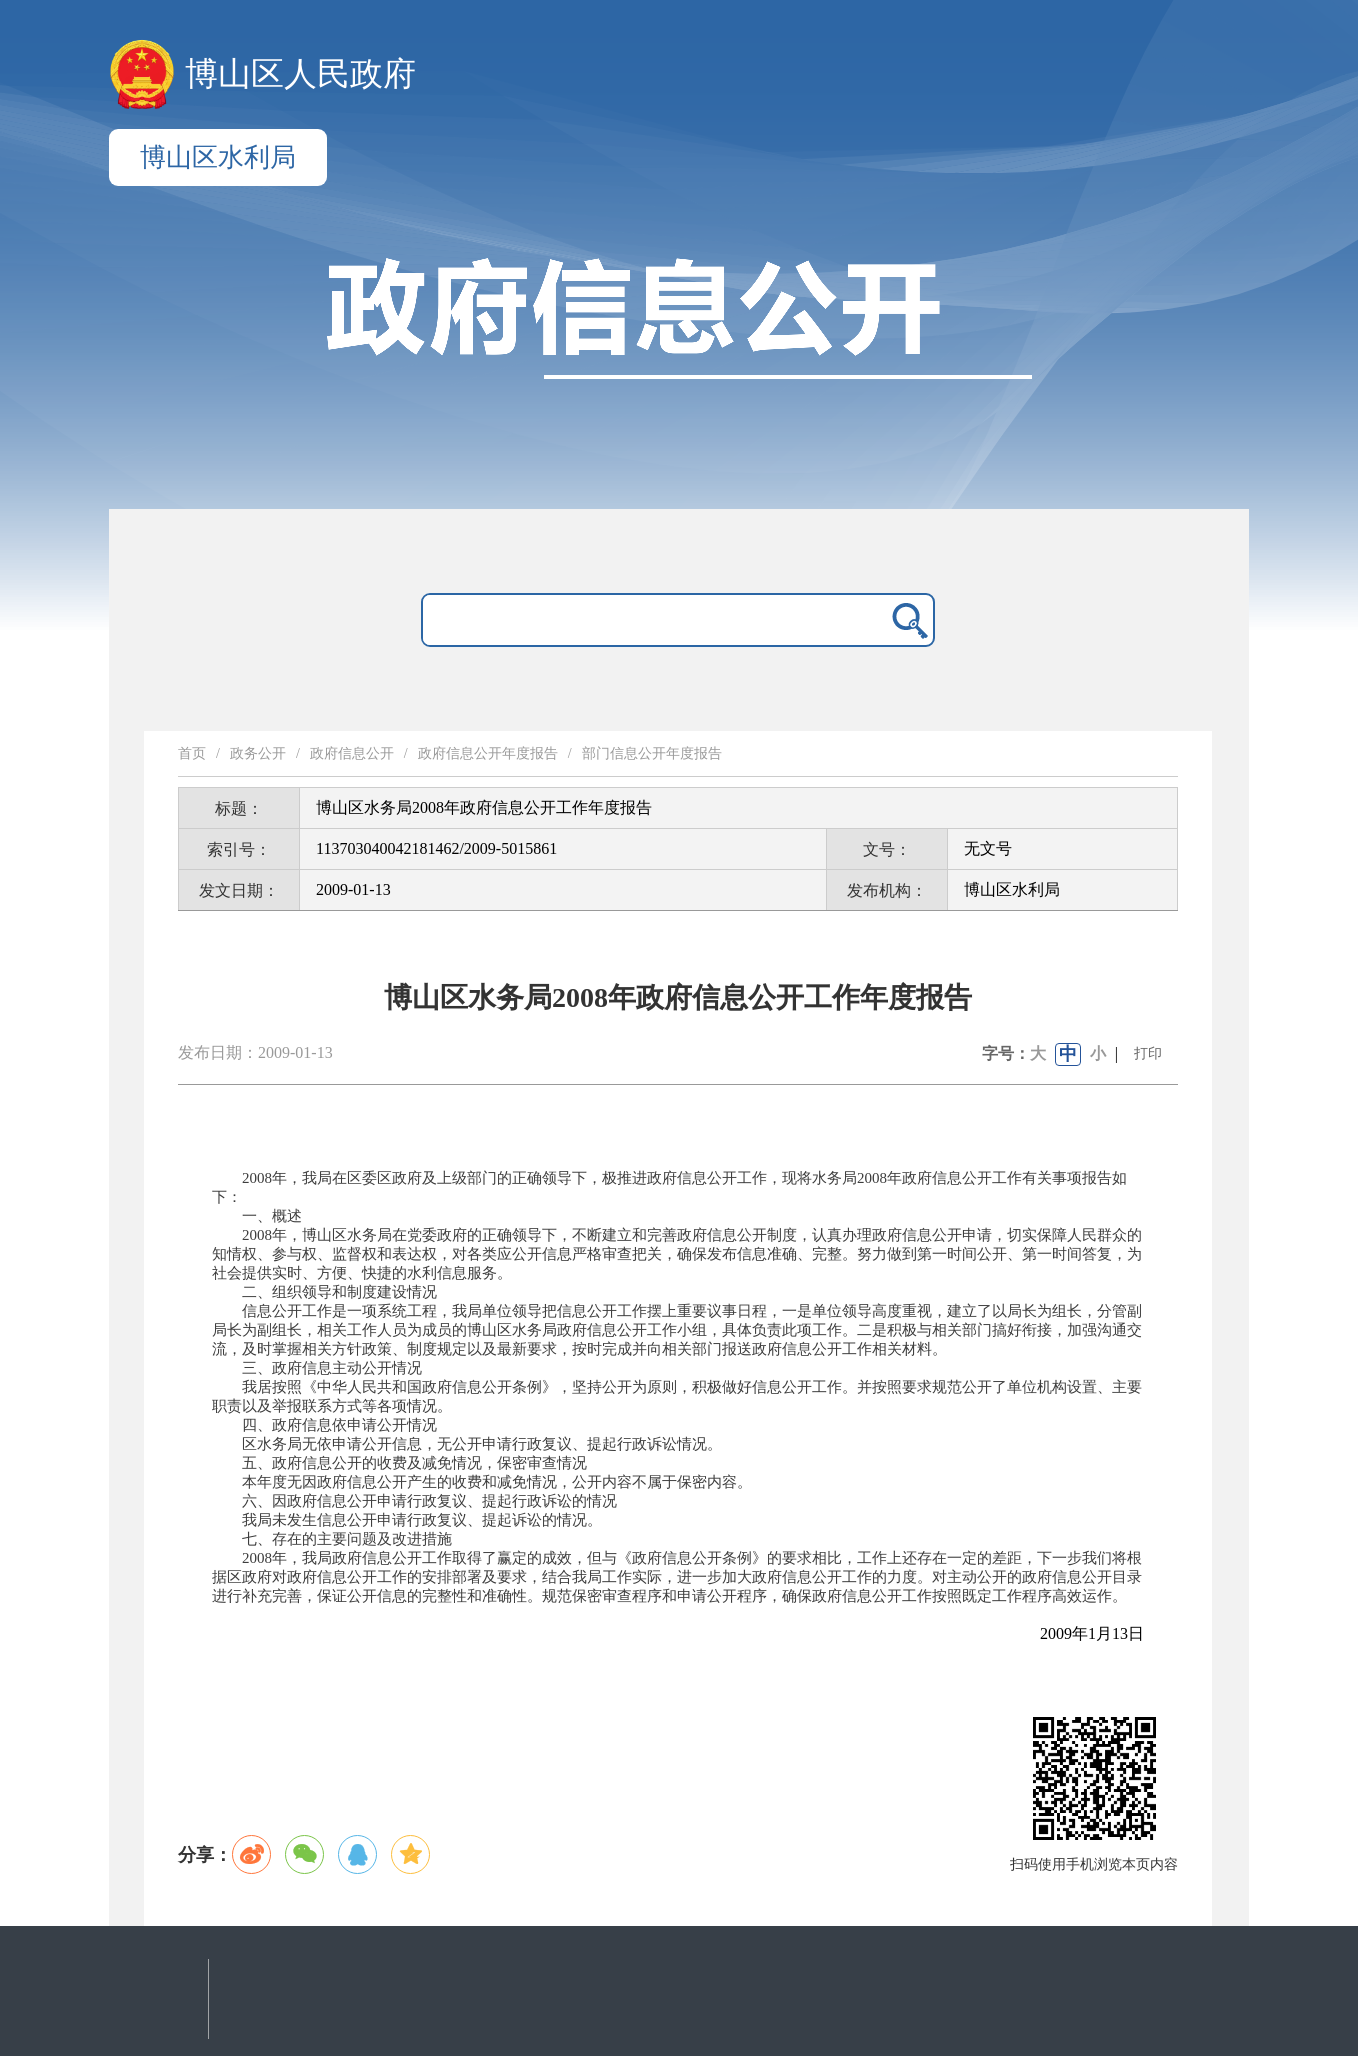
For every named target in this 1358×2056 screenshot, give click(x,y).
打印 (1148, 1053)
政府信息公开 (352, 753)
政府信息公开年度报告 (488, 753)
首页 (192, 753)
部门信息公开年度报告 (652, 753)
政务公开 (258, 753)
